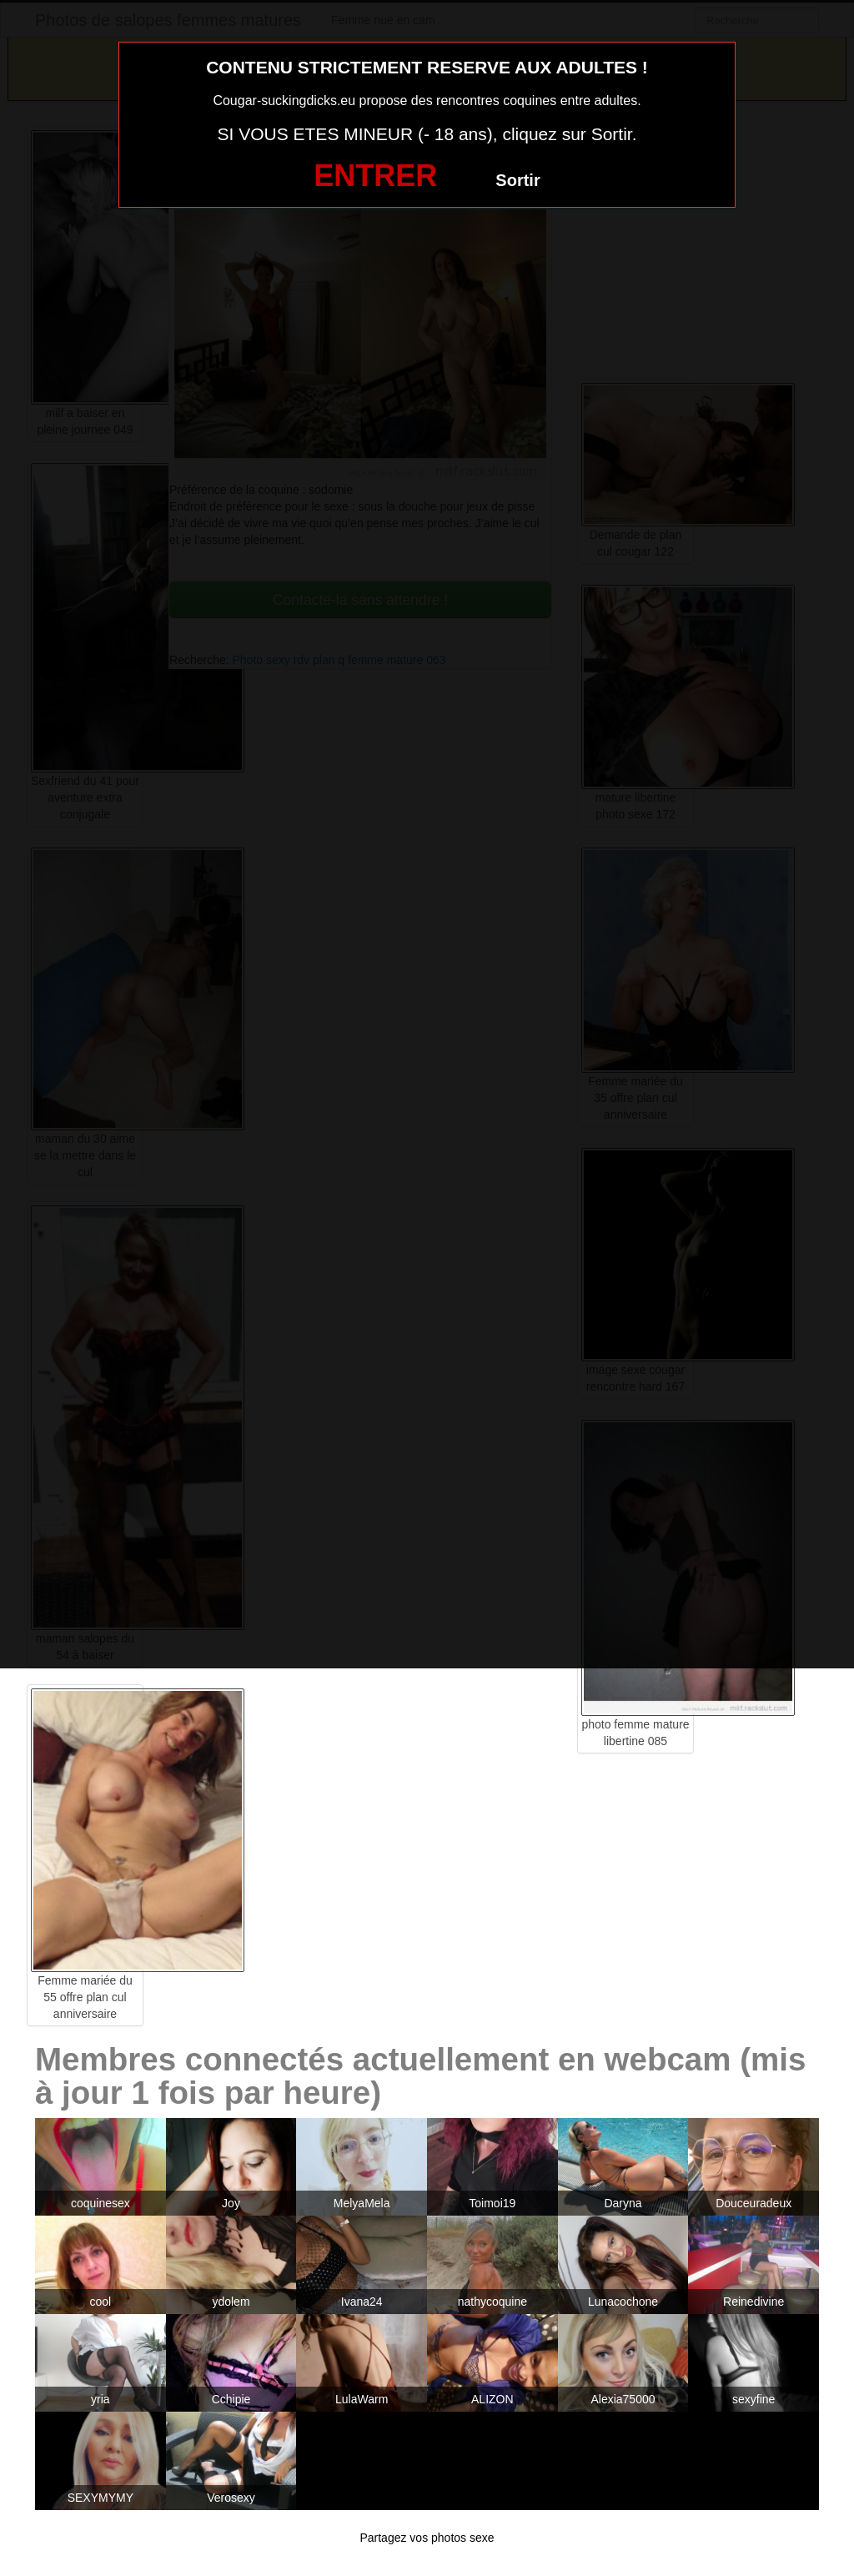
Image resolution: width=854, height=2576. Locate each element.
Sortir (517, 180)
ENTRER (375, 175)
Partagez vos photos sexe (426, 2537)
